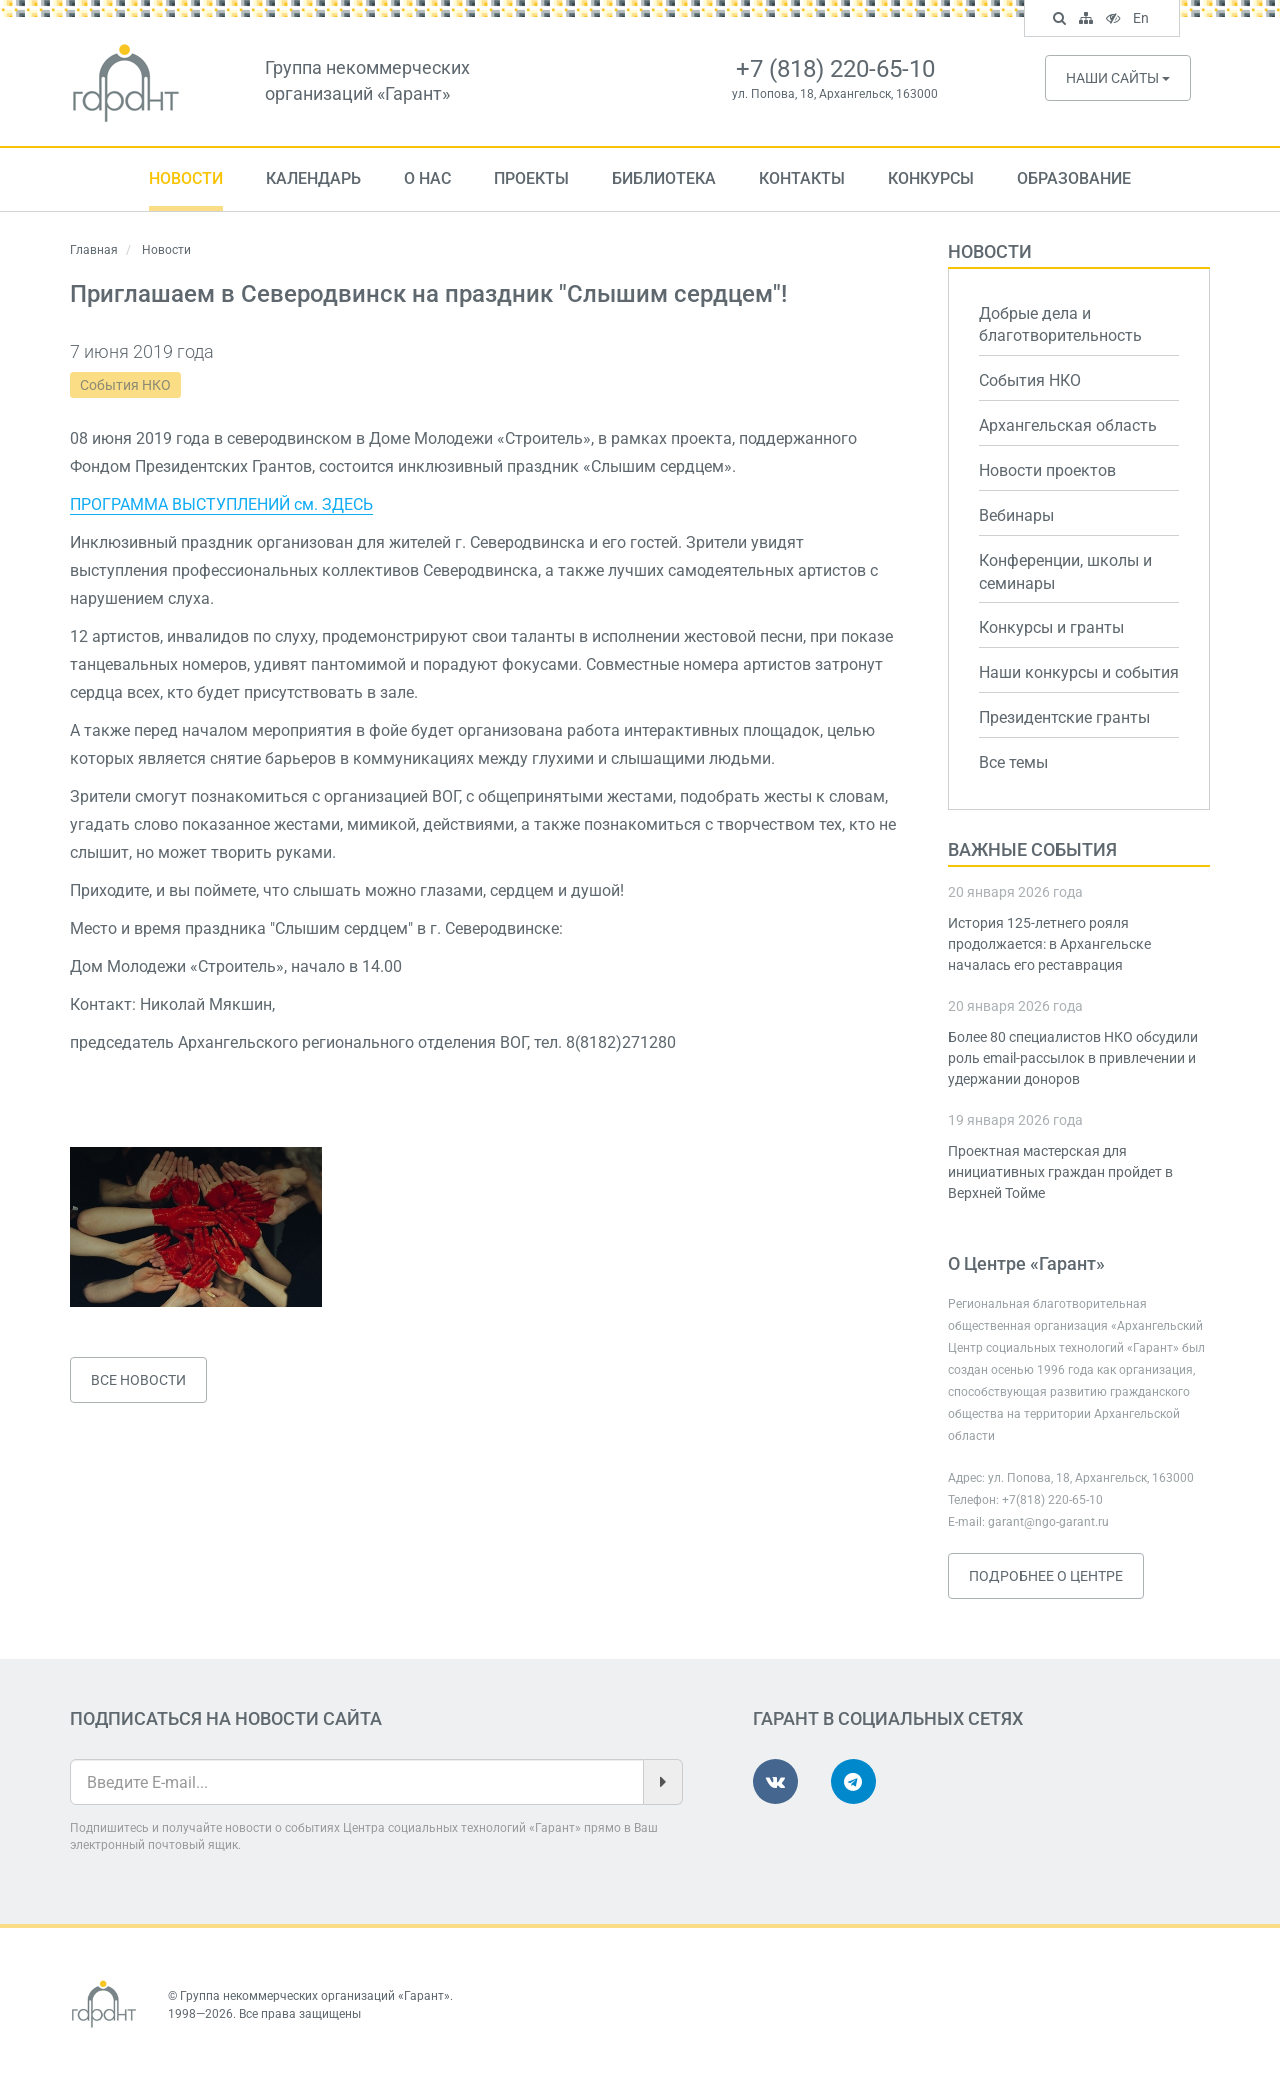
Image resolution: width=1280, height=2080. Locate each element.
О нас (427, 178)
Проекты (531, 178)
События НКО (125, 385)
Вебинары (1016, 515)
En (1143, 20)
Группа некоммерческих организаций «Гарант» (315, 1996)
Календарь (313, 178)
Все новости (138, 1380)
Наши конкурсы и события (1079, 672)
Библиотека (664, 178)
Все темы (1013, 762)
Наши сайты (1118, 78)
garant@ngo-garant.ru (1048, 1522)
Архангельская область (1068, 425)
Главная (94, 250)
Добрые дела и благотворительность (1060, 325)
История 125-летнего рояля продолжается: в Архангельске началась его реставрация (1049, 944)
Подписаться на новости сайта (226, 1718)
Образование (1074, 178)
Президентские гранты (1064, 717)
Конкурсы (931, 178)
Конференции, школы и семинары (1065, 572)
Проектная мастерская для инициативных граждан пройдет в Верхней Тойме (1060, 1172)
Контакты (802, 178)
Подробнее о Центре (1046, 1576)
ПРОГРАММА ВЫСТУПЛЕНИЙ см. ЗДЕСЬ (221, 504)
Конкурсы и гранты (1051, 627)
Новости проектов (1047, 470)
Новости (186, 178)
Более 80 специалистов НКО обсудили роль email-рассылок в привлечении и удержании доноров (1073, 1058)
